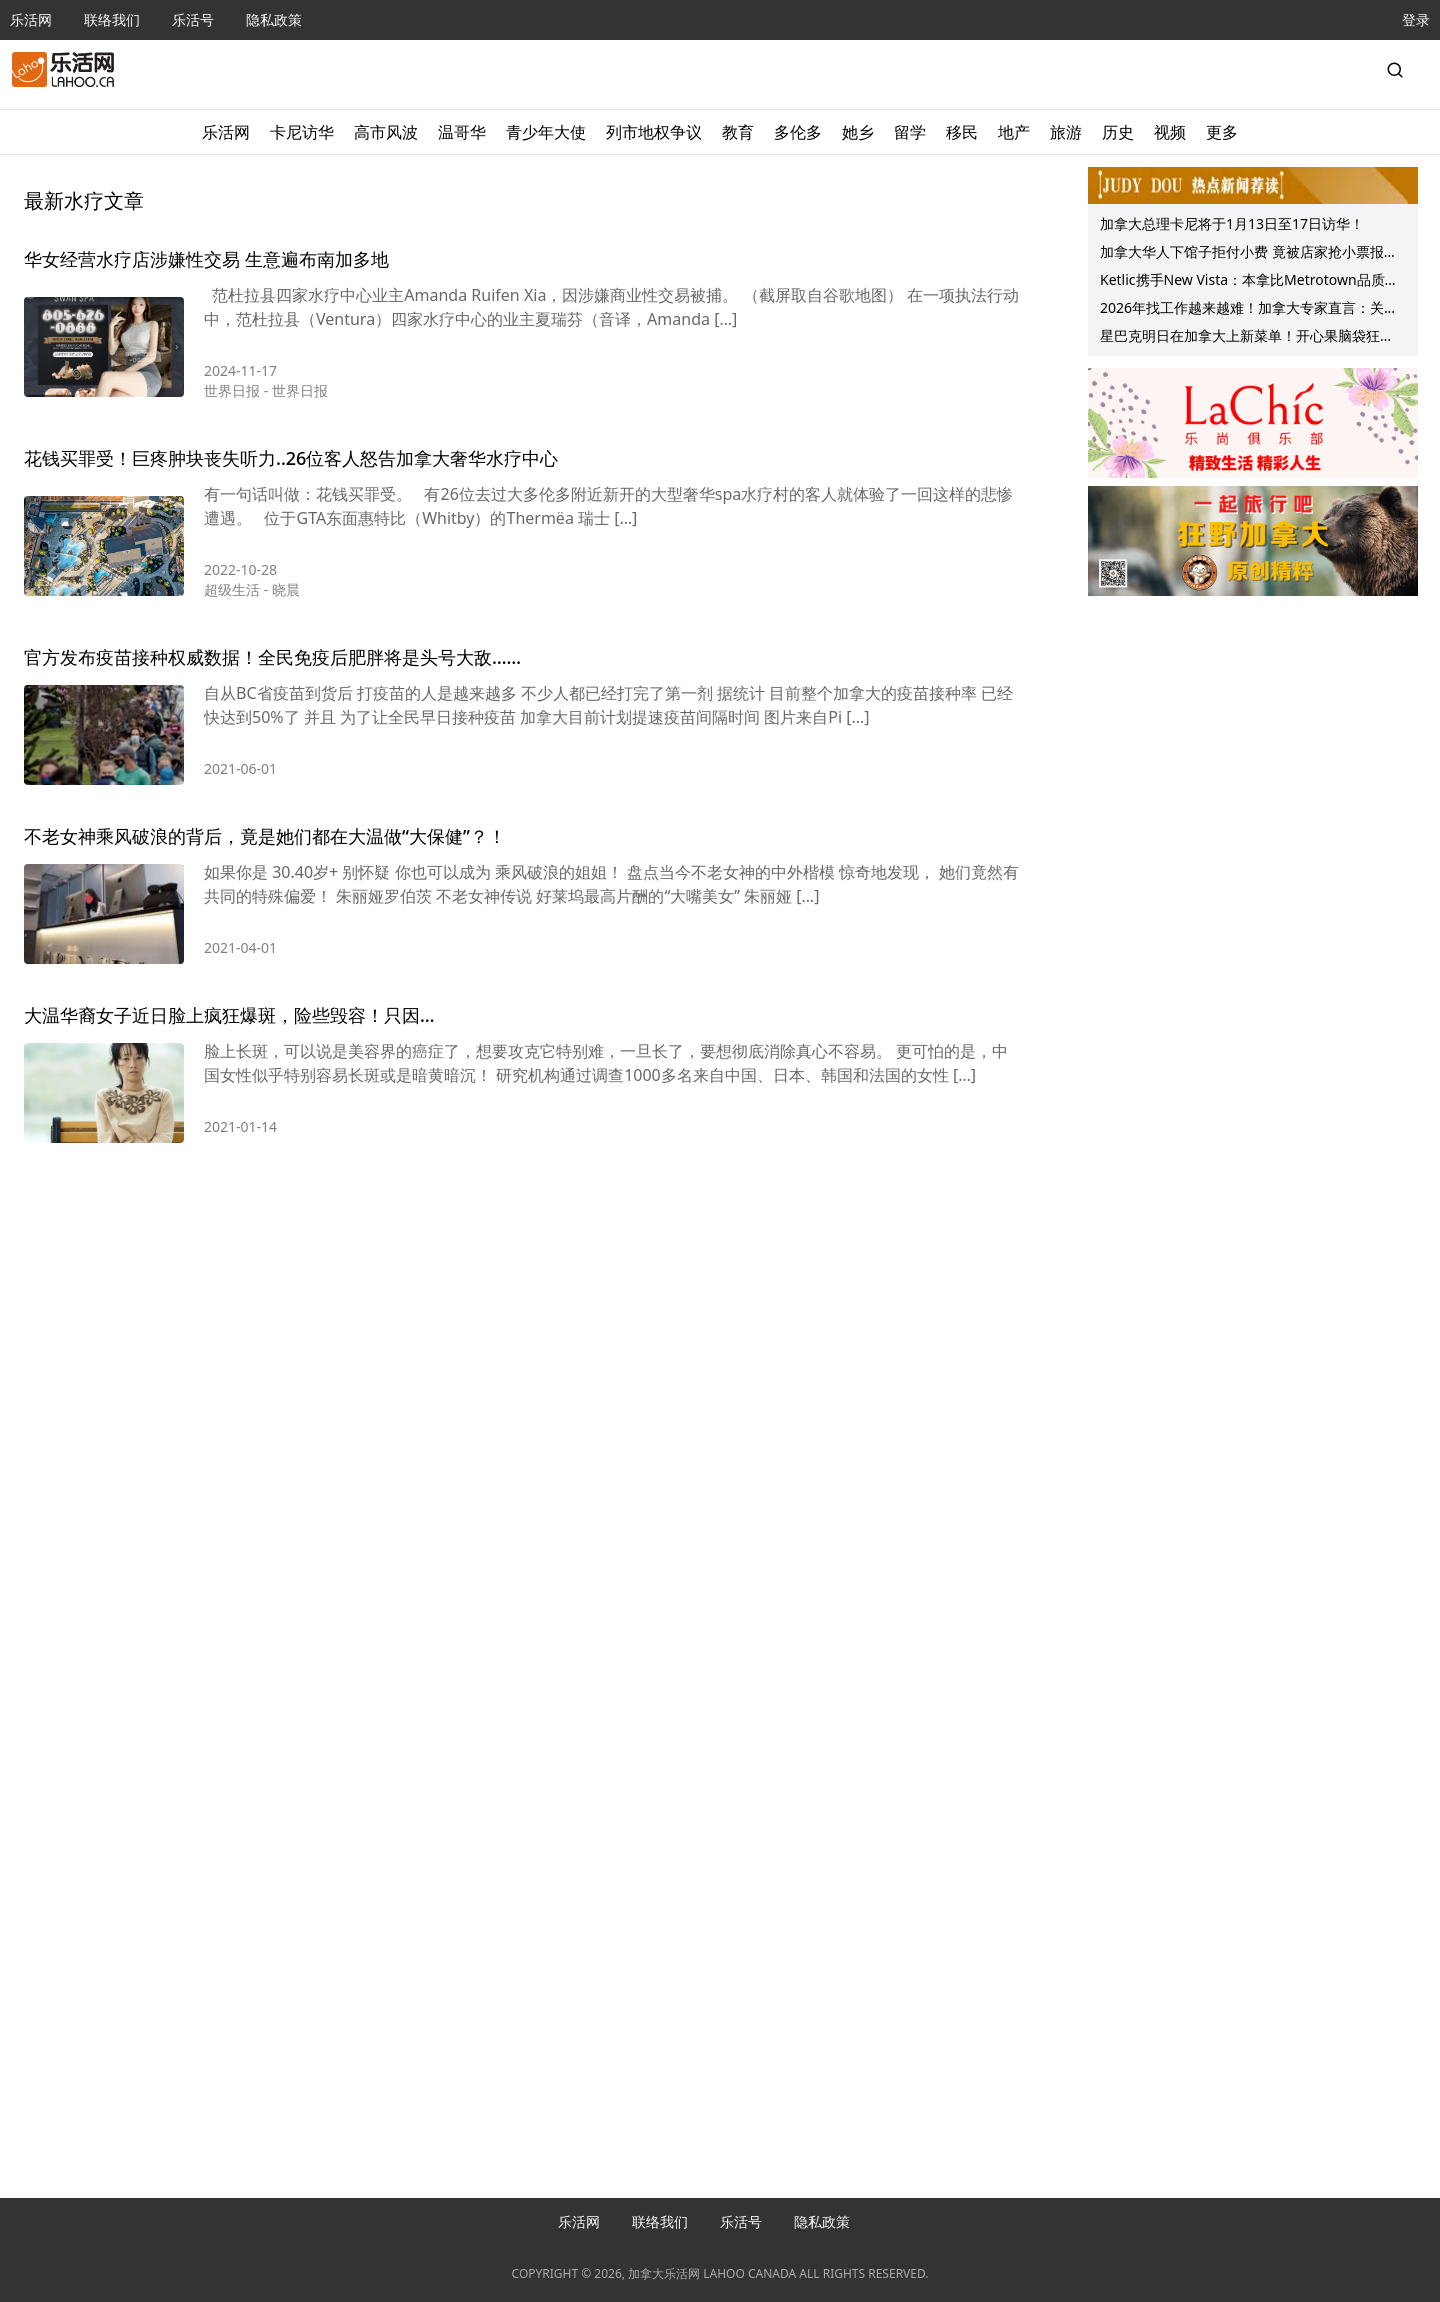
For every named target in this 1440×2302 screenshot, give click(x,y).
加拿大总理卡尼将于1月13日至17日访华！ (1232, 223)
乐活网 (31, 19)
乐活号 (193, 19)
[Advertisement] (524, 1249)
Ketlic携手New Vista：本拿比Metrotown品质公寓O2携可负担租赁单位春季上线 (1249, 282)
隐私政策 (274, 19)
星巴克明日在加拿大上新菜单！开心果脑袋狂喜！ (1240, 338)
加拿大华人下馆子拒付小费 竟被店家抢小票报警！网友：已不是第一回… (1242, 254)
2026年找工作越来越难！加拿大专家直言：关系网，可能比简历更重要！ (1249, 310)
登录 (1416, 19)
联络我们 (112, 19)
